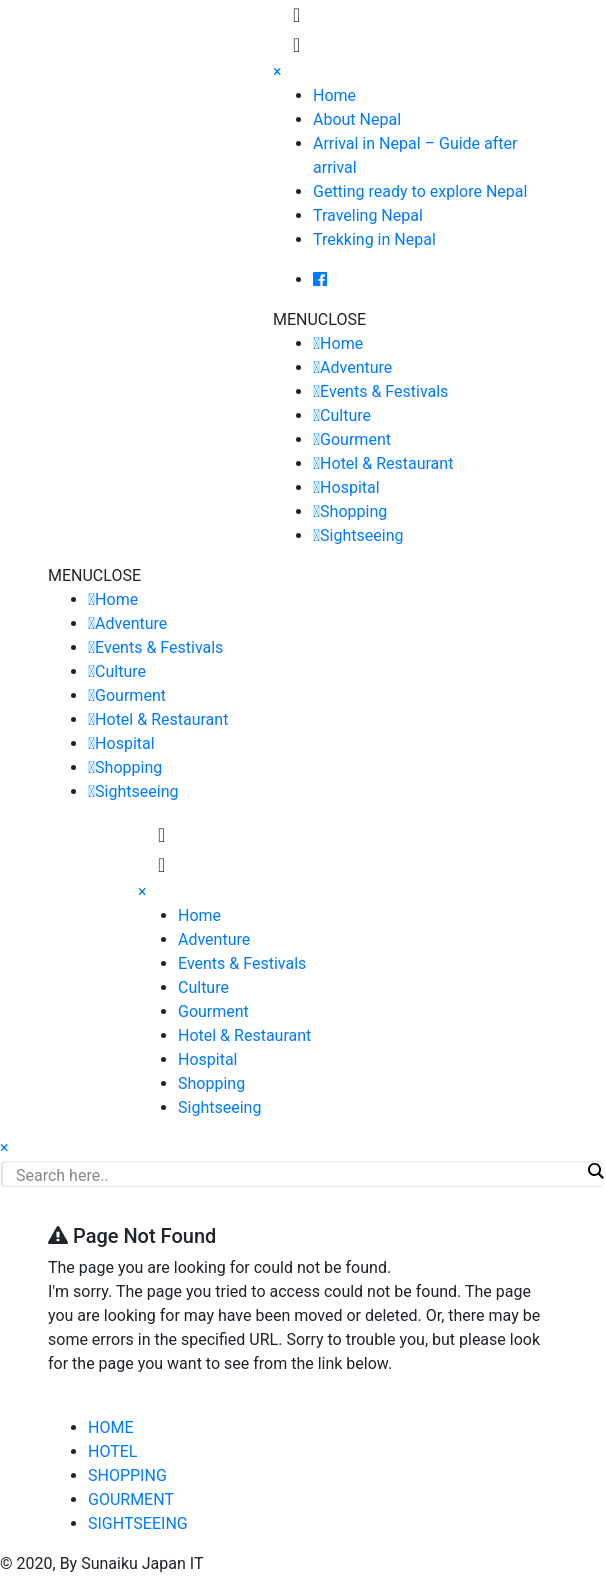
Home (334, 95)
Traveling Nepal (368, 215)
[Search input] (298, 1175)
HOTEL (112, 1451)
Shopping (353, 511)
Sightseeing (361, 535)
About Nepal (357, 119)
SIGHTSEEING (138, 1523)
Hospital (350, 487)
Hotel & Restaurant (386, 463)
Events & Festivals (384, 391)
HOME (110, 1427)
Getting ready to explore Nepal (420, 191)
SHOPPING (127, 1475)
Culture (345, 415)
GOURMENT (131, 1499)
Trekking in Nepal (374, 239)
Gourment (355, 439)
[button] (319, 319)
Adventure (356, 367)
